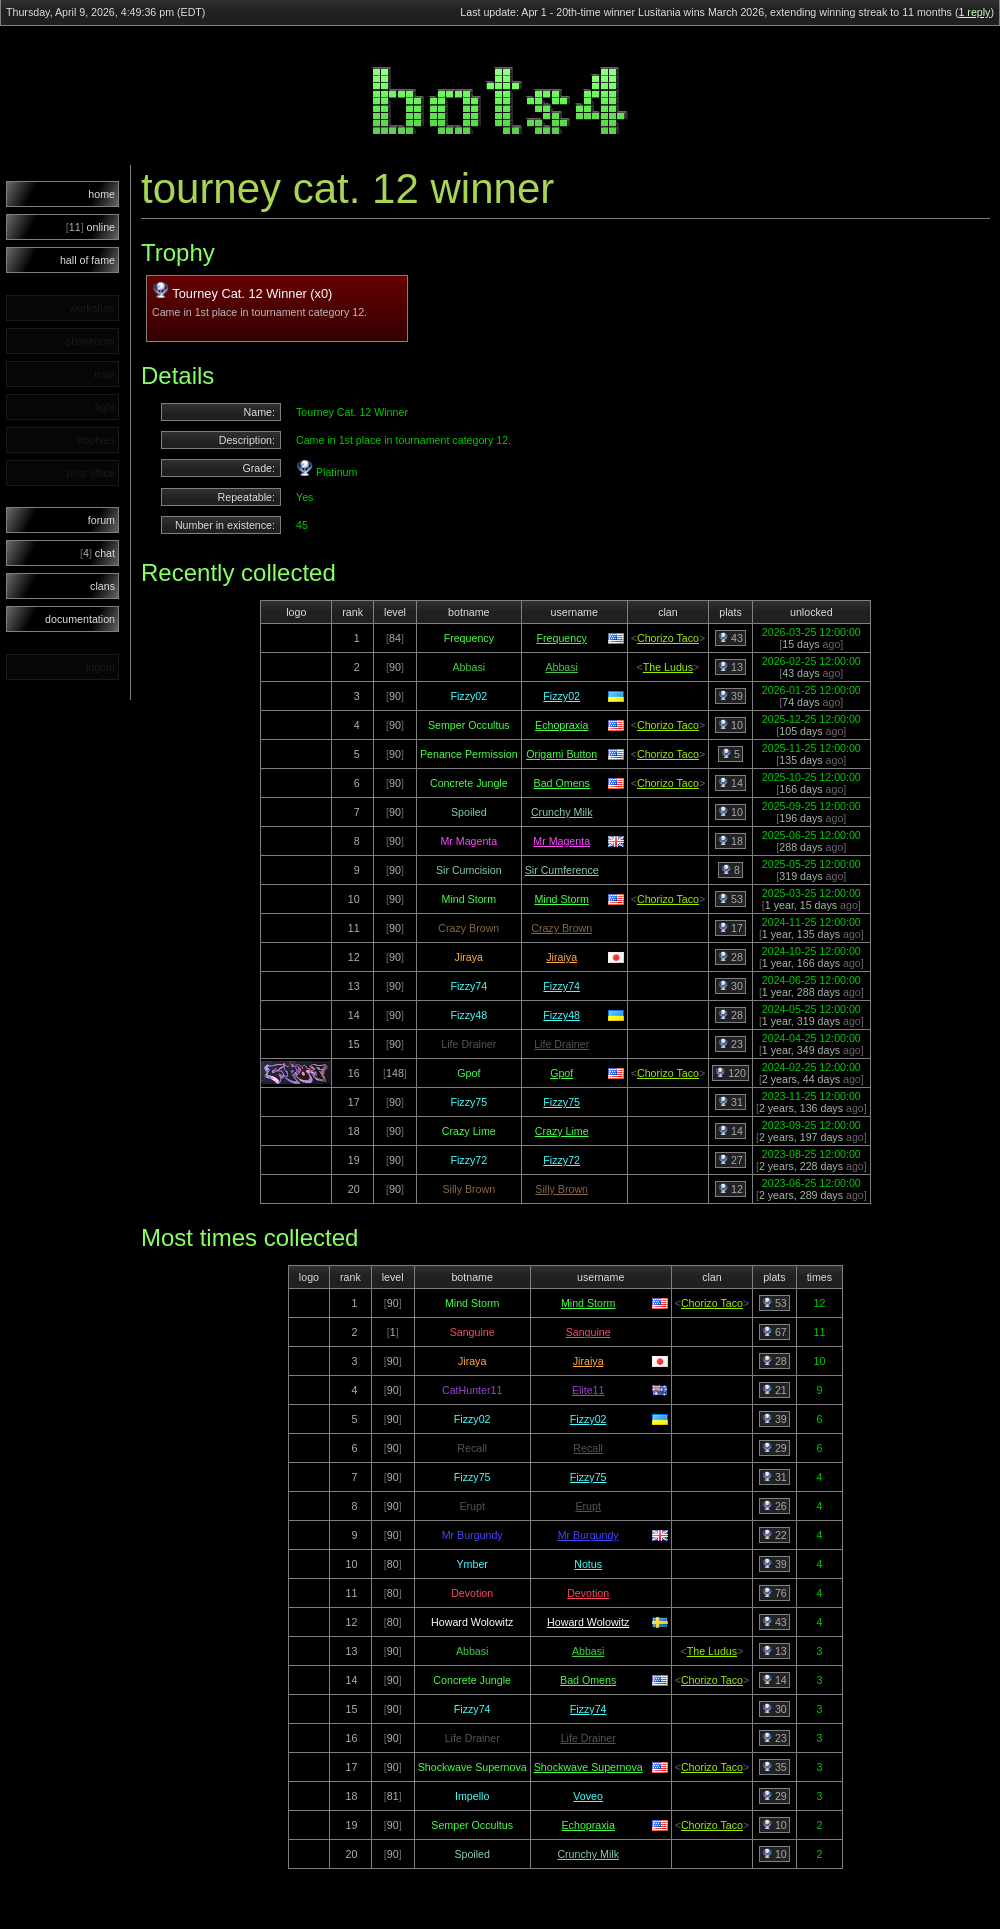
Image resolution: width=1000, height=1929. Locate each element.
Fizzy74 (561, 986)
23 (730, 1044)
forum (101, 520)
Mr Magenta (561, 841)
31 (730, 1102)
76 (774, 1593)
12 (730, 1189)
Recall (588, 1448)
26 (774, 1506)
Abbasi (561, 667)
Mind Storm (561, 899)
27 (730, 1160)
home (101, 194)
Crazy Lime (562, 1131)
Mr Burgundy (588, 1535)
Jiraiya (561, 957)
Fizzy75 (561, 1102)
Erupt (587, 1506)
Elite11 (588, 1390)
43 (730, 638)
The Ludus (668, 667)
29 (774, 1448)
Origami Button (561, 754)
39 (730, 696)
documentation (80, 619)
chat (97, 553)
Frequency (562, 638)
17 (730, 928)
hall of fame (87, 260)
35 (774, 1767)
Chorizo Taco (668, 638)
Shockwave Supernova (588, 1767)
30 (730, 986)
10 (730, 725)
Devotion (588, 1593)
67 (774, 1332)
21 (774, 1390)
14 (730, 783)
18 (730, 841)
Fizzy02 (561, 696)
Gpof (561, 1073)
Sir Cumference (562, 870)
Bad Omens (562, 783)
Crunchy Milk (562, 812)
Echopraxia (561, 725)
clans (102, 586)
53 (730, 899)
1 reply (974, 12)
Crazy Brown (561, 928)
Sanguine (588, 1332)
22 (774, 1535)
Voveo (588, 1796)
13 (730, 667)
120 (730, 1073)
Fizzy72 (561, 1160)
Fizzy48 (561, 1015)
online (90, 227)
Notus (588, 1564)
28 (730, 957)
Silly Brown (561, 1189)
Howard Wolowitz (588, 1622)
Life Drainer (561, 1044)
